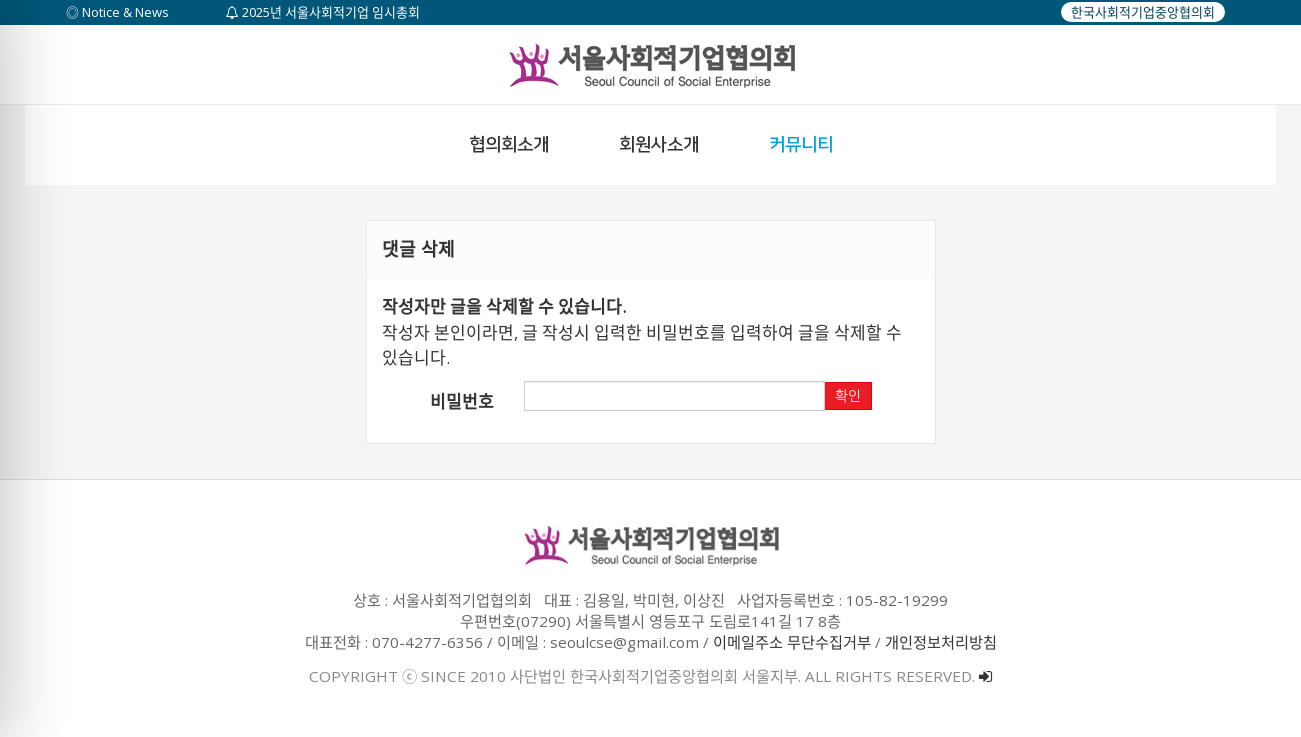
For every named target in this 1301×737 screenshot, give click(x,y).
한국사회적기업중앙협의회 (1143, 12)
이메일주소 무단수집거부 (792, 642)
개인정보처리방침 (941, 642)
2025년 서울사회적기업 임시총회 (323, 12)
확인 (848, 396)
